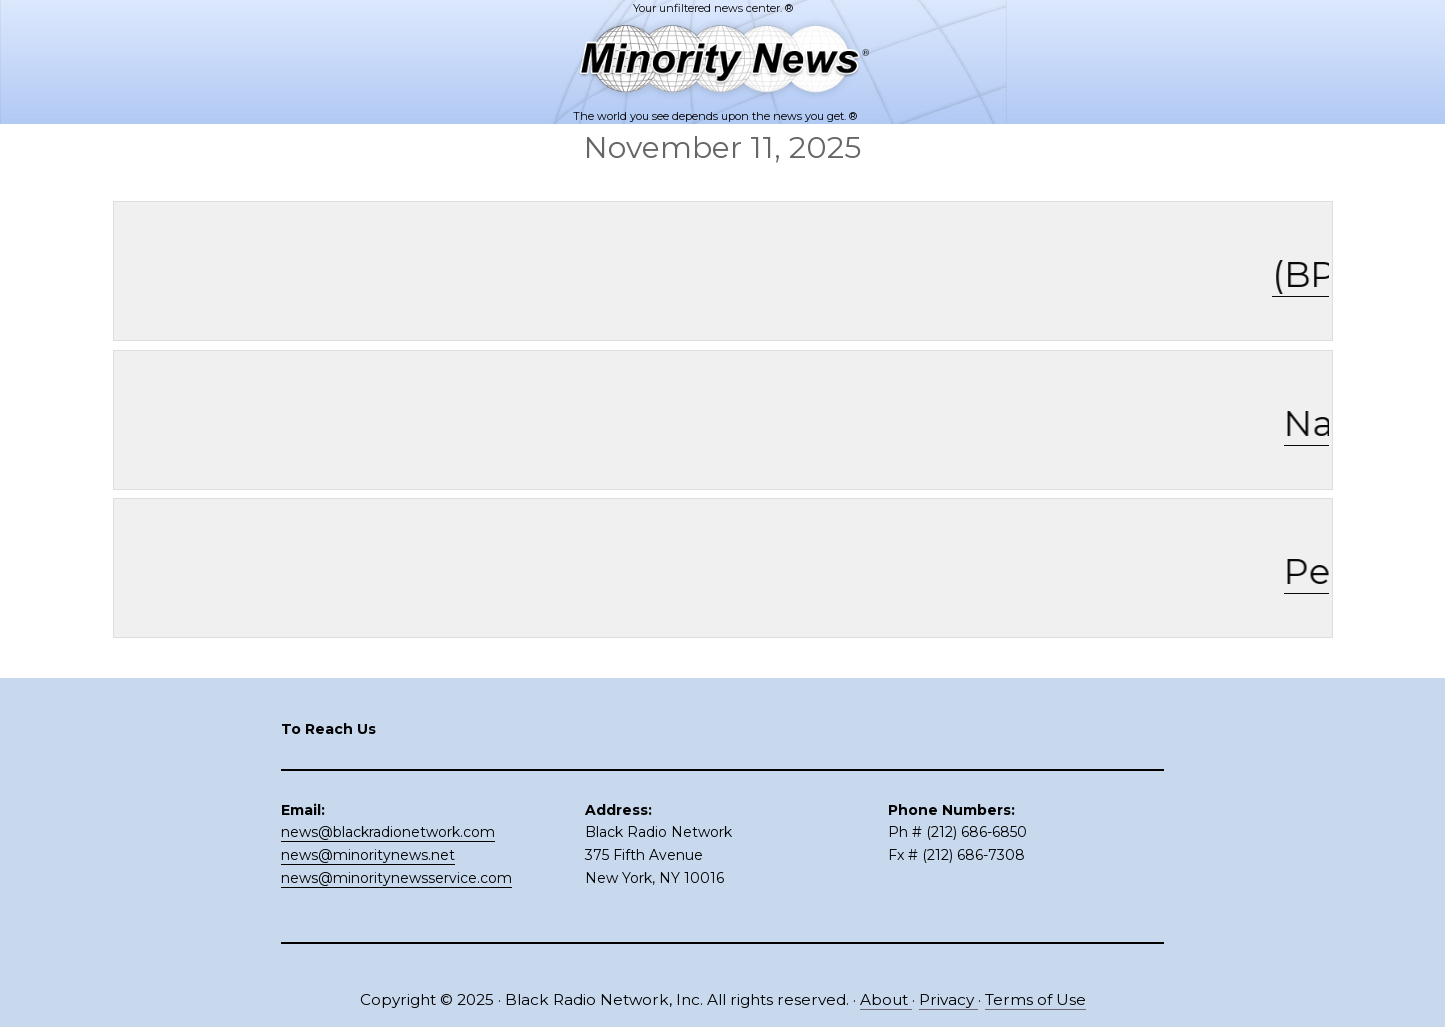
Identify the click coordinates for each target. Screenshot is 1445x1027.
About (886, 999)
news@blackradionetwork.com (388, 832)
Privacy (948, 999)
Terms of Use (1035, 999)
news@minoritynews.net (368, 855)
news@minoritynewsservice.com (396, 878)
